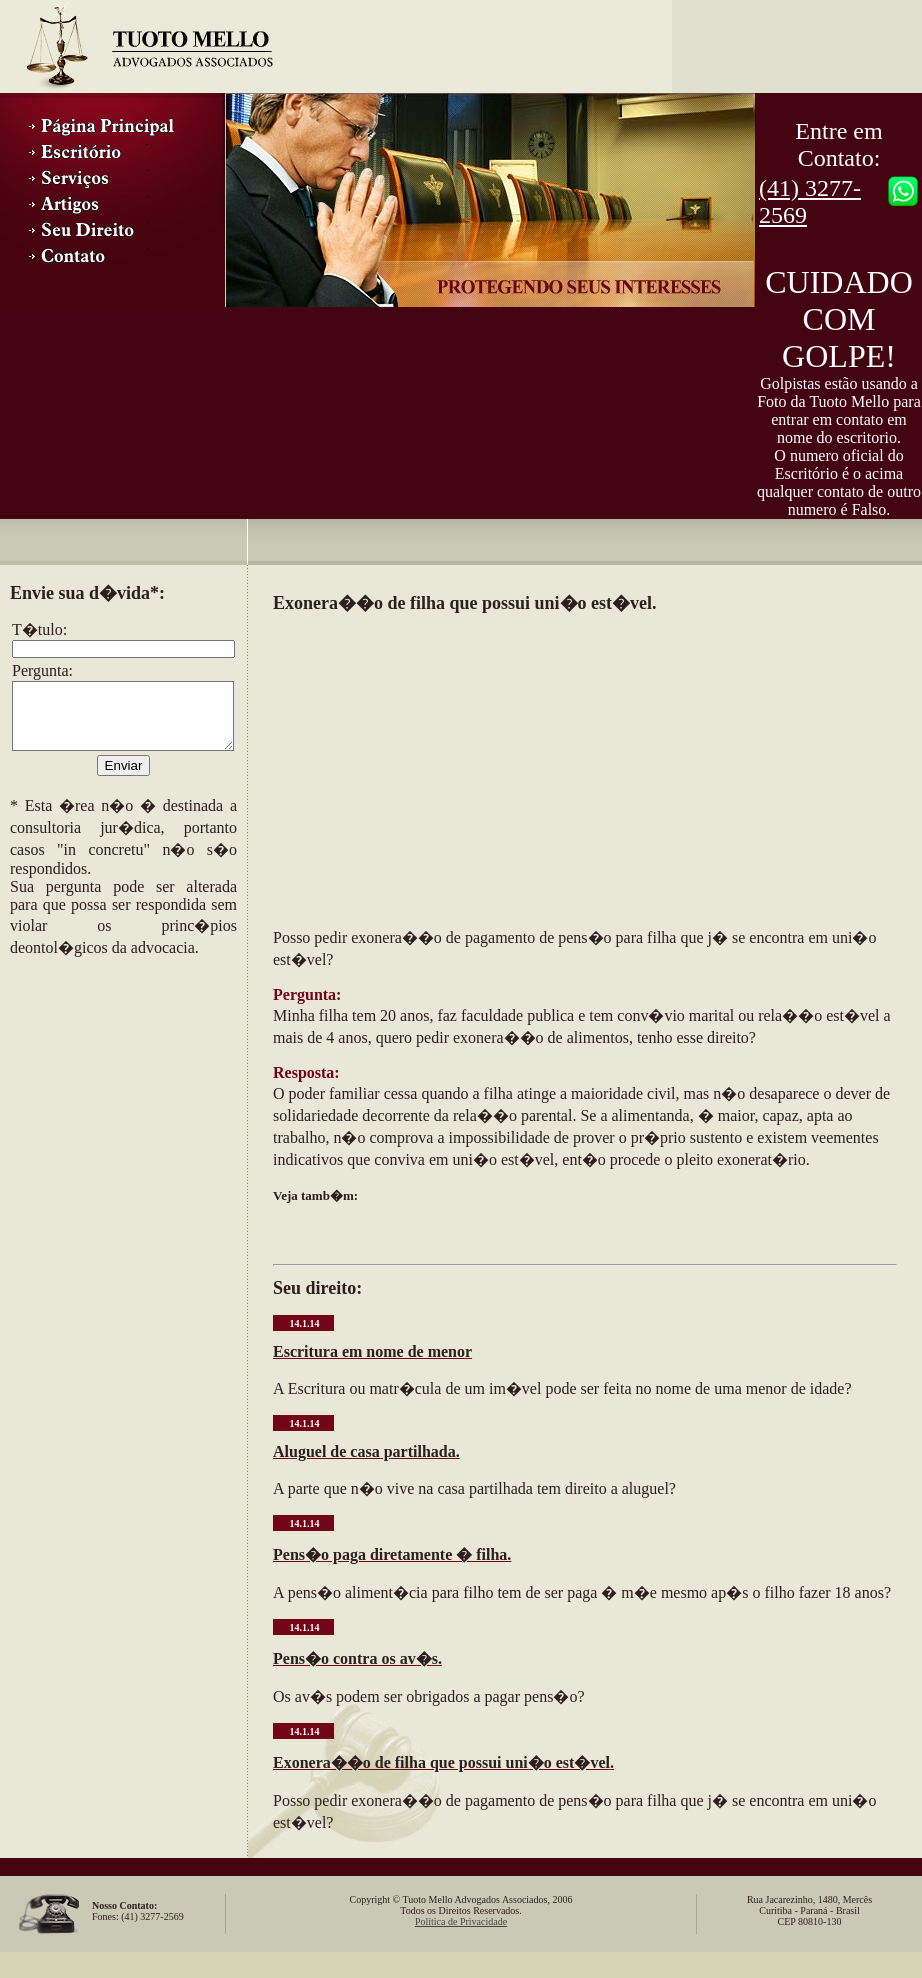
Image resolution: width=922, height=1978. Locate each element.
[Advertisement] (110, 1092)
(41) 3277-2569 (810, 201)
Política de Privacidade (461, 1921)
